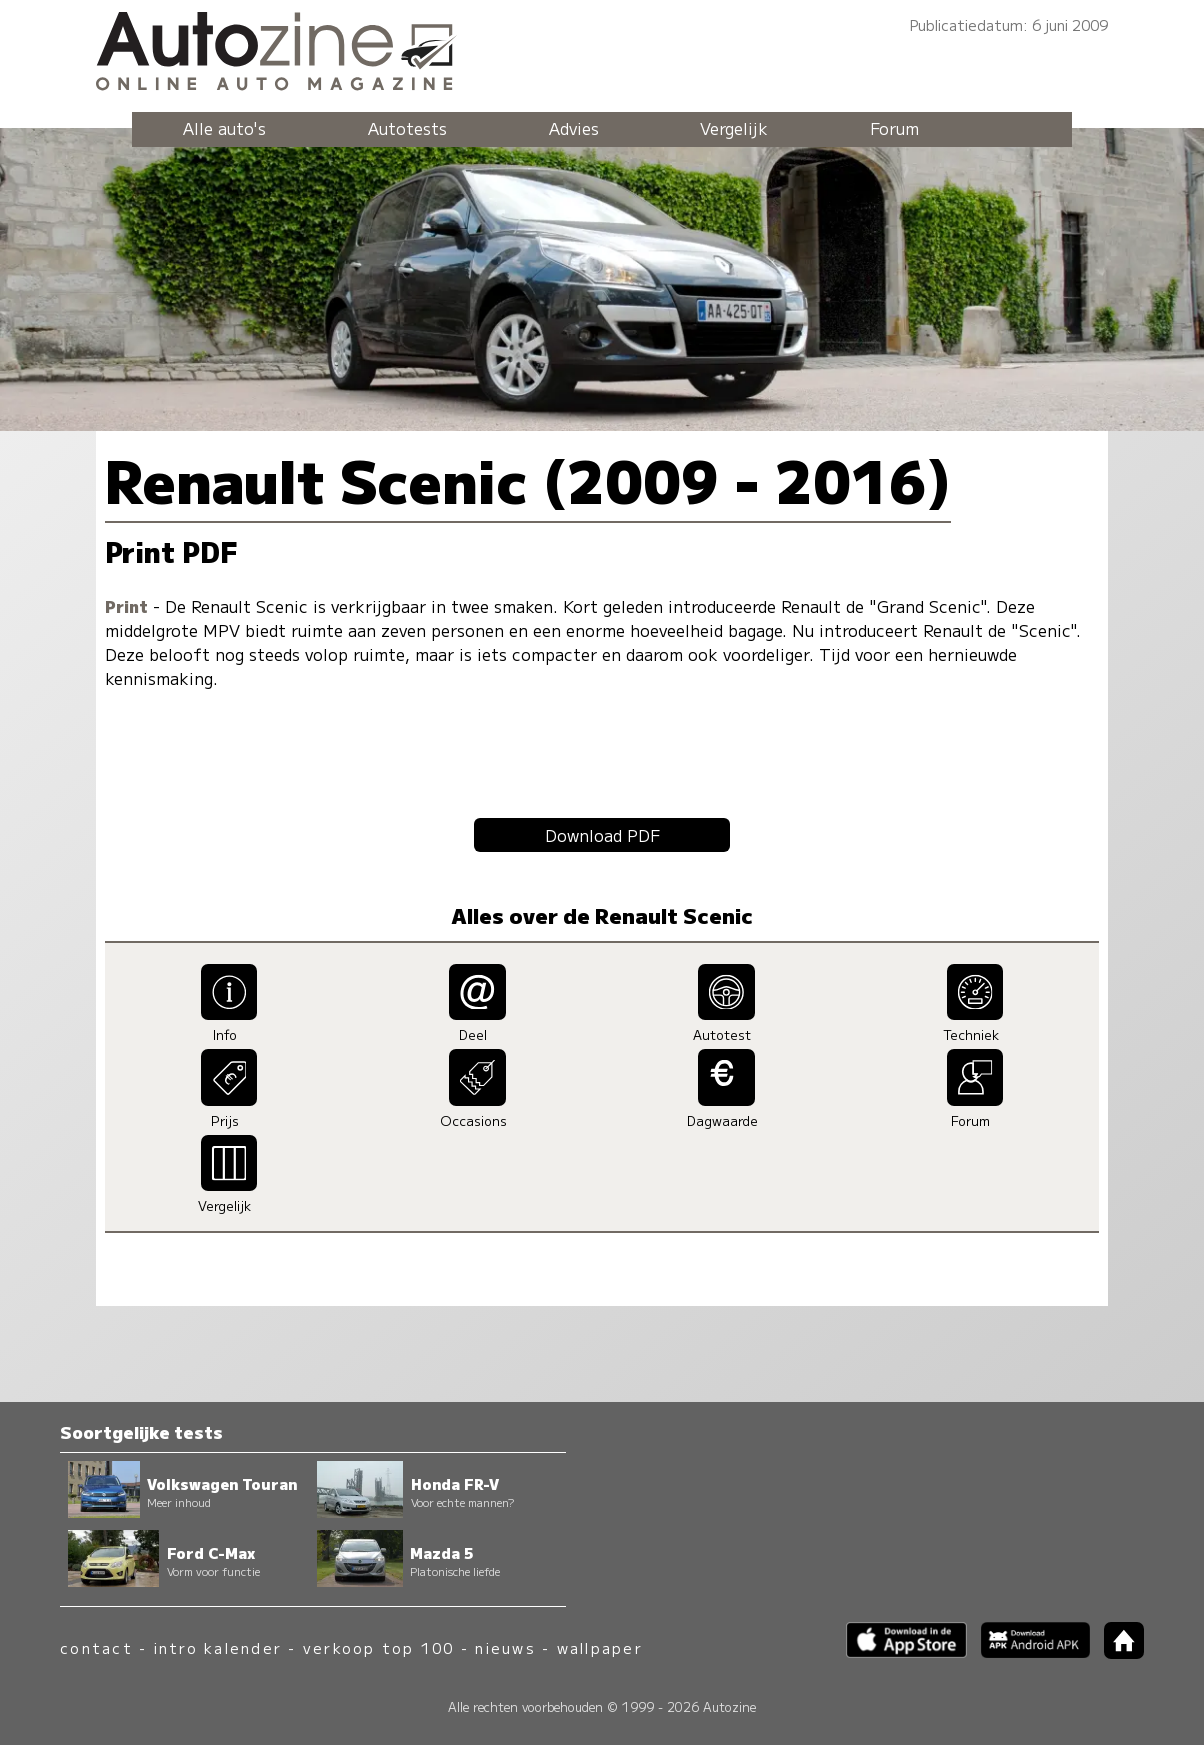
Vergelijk (734, 128)
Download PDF (602, 835)
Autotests (407, 128)
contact (96, 1647)
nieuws (505, 1647)
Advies (574, 128)
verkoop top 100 (379, 1647)
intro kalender (218, 1647)
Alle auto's (224, 128)
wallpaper (600, 1647)
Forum (894, 128)
